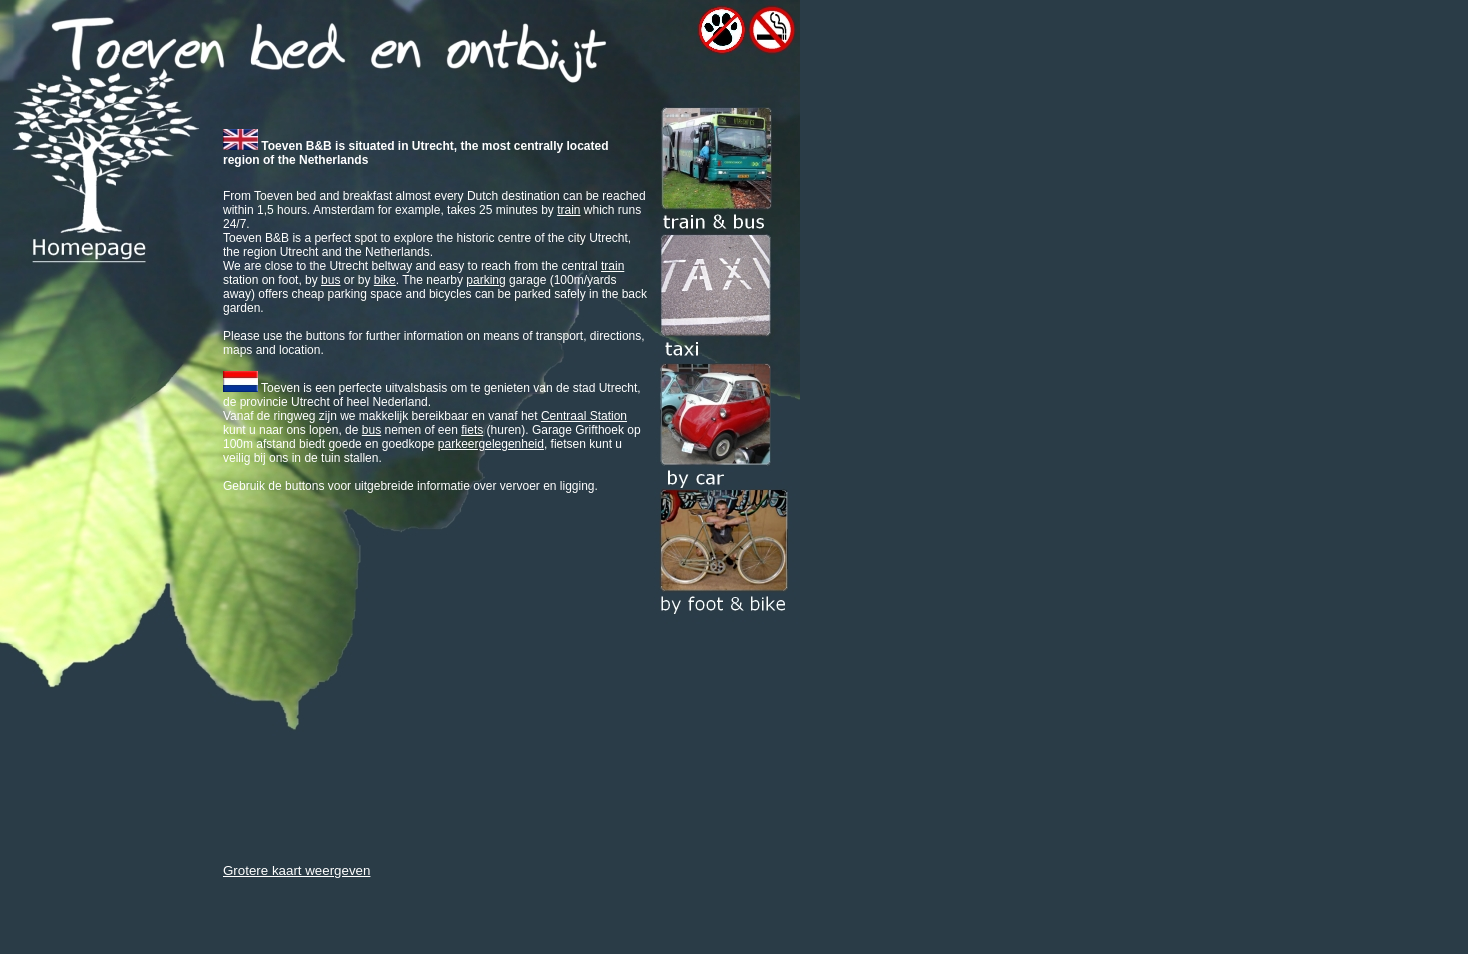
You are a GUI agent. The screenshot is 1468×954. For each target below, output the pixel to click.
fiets (472, 430)
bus (330, 280)
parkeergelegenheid (491, 444)
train (568, 210)
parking (485, 280)
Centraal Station (584, 416)
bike (385, 280)
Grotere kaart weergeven (296, 870)
